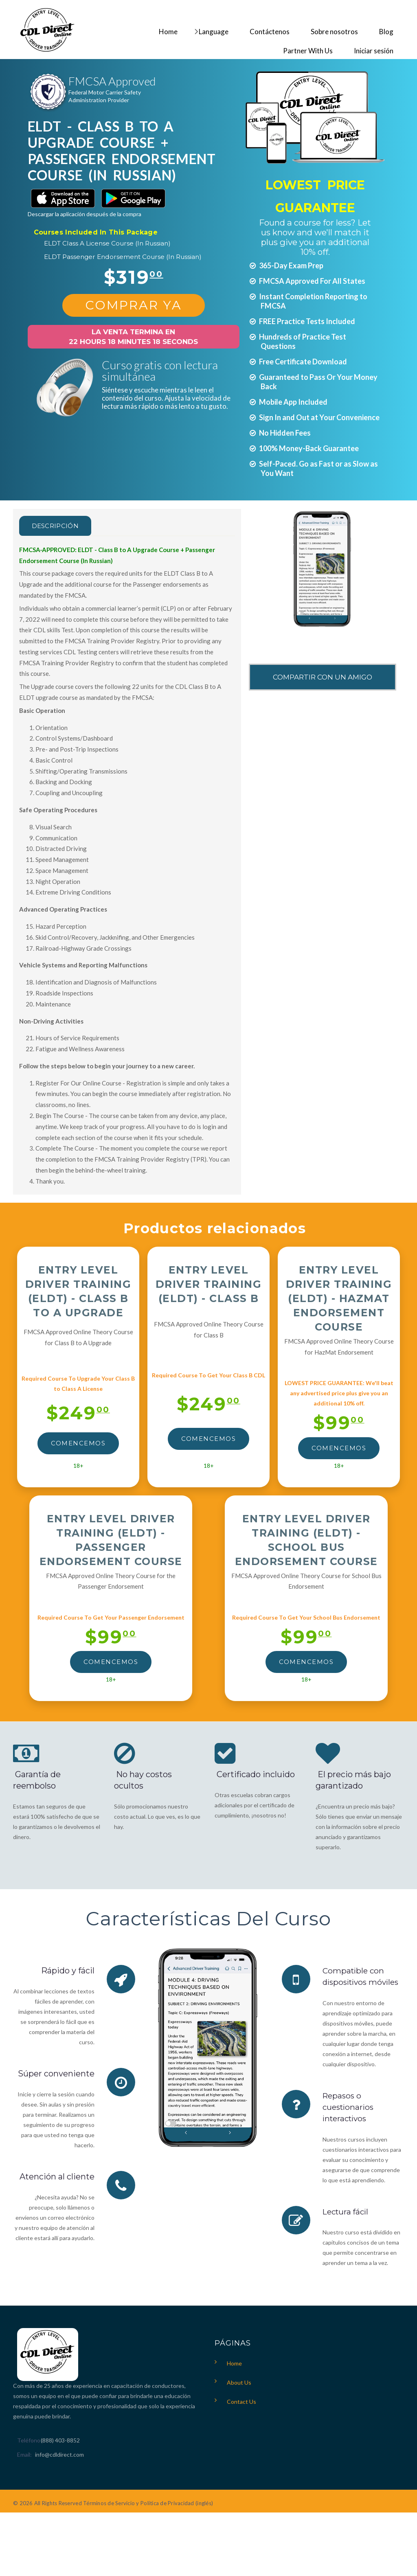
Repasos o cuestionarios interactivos (350, 2106)
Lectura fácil (347, 2211)
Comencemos (78, 1443)
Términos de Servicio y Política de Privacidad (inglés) (148, 2502)
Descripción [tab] (60, 526)
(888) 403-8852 (60, 2439)
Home (234, 2362)
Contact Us (241, 2400)
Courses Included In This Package (96, 232)
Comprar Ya (133, 305)
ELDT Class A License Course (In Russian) (107, 243)
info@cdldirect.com (59, 2453)
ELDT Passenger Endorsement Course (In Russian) (123, 257)
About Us (239, 2381)
